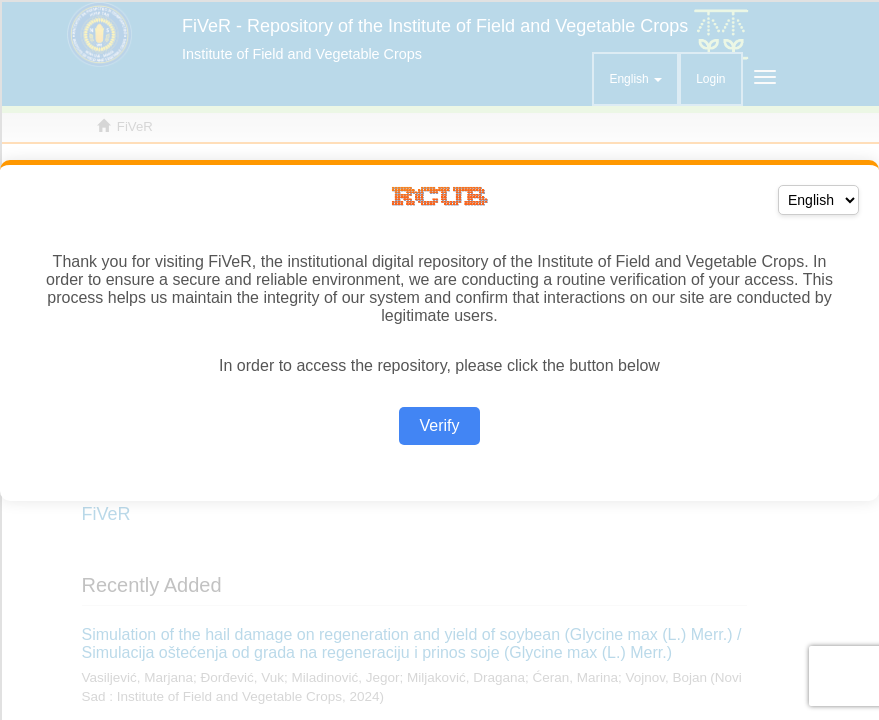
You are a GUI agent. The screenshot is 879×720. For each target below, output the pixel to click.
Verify (439, 425)
